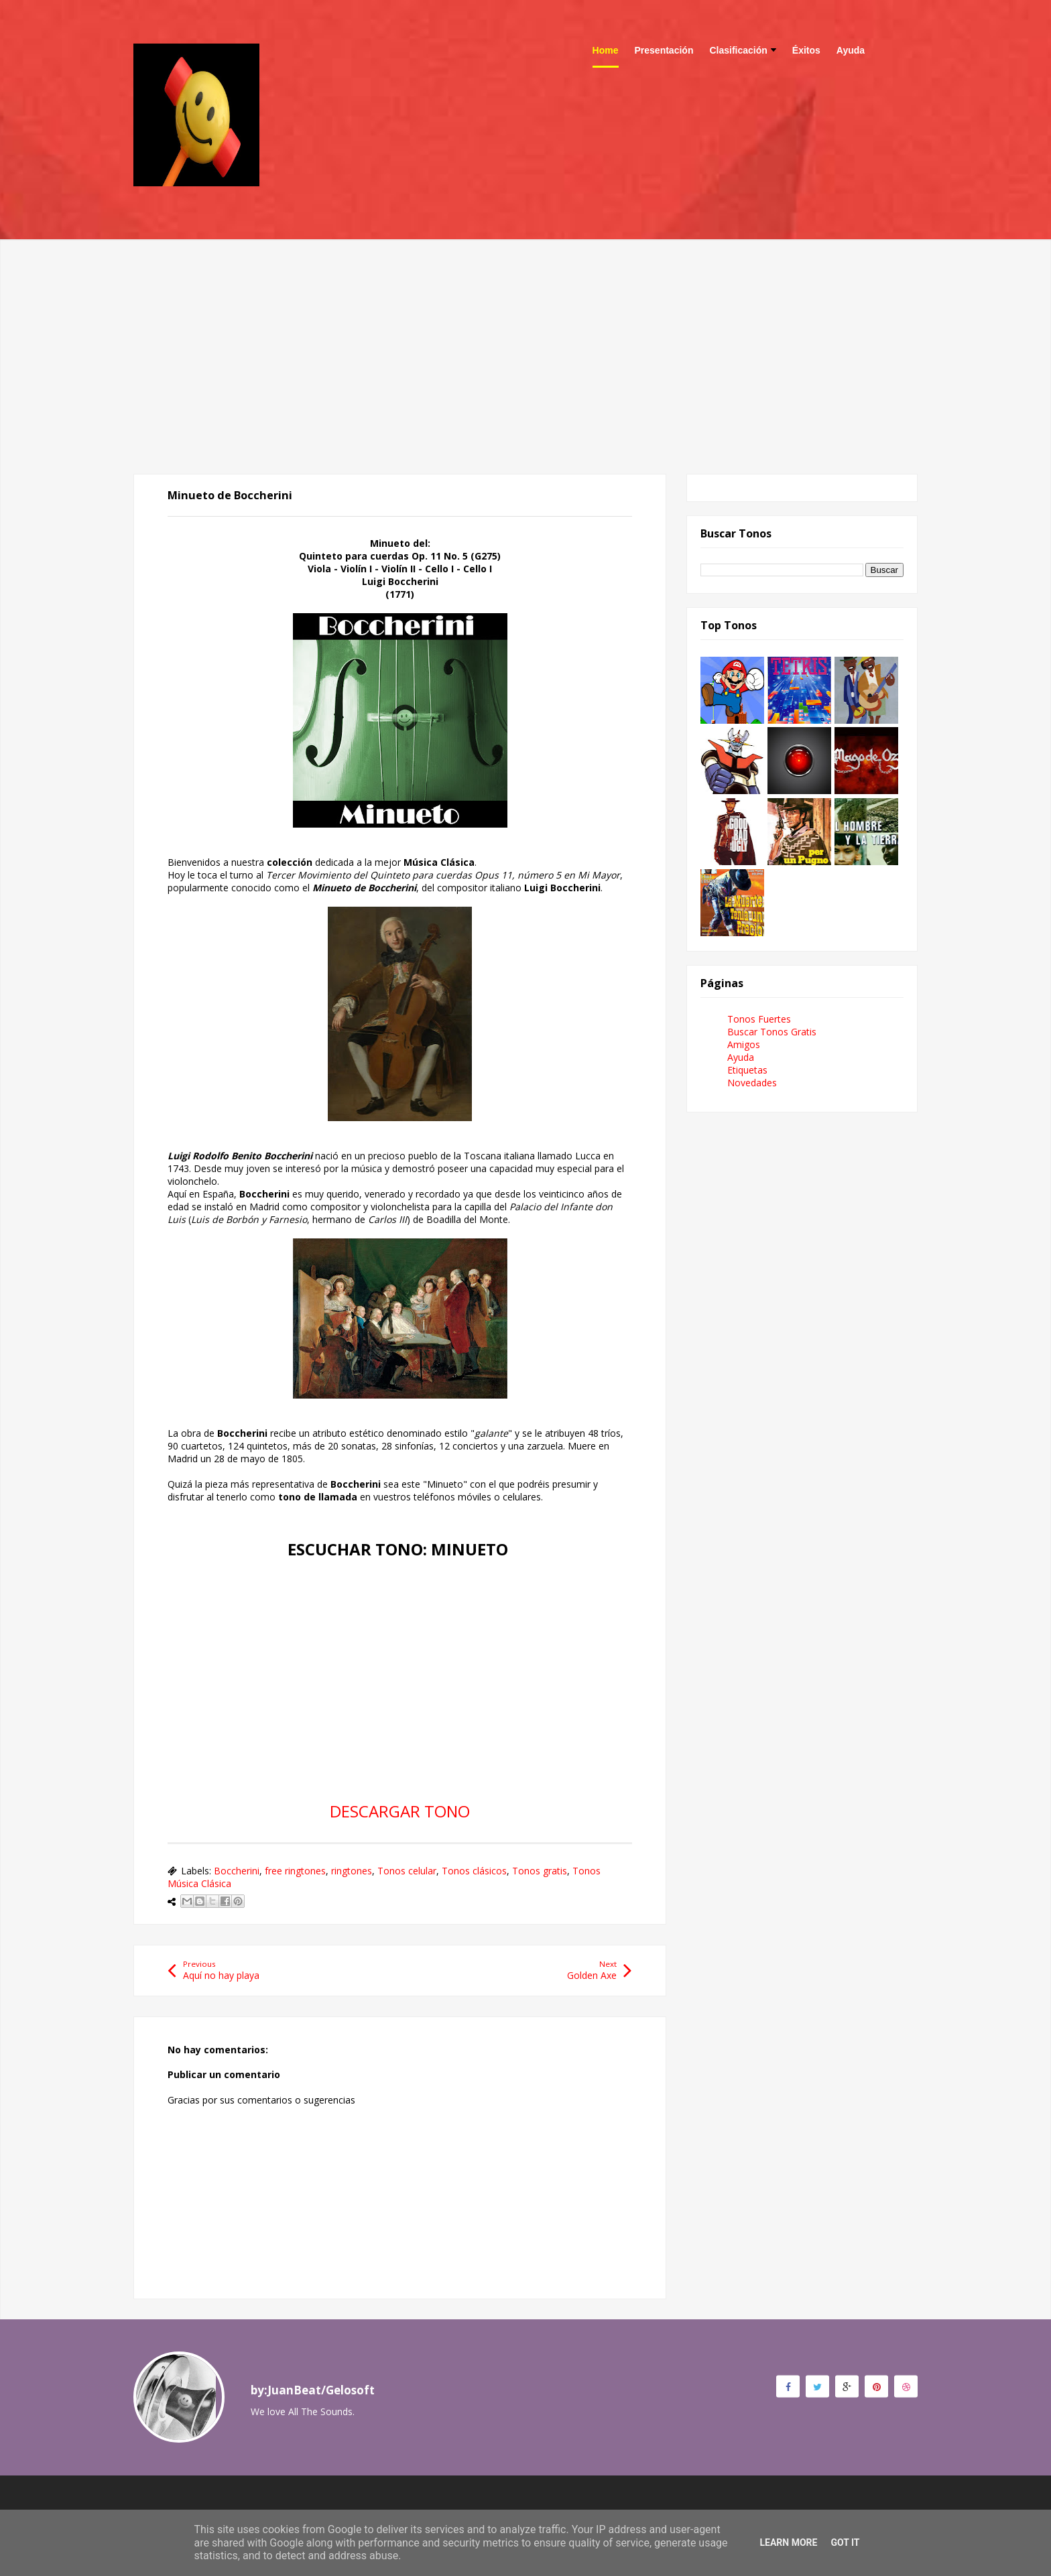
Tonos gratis (539, 1870)
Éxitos (806, 50)
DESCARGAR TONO (400, 1811)
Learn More (788, 2542)
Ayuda (851, 50)
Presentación (664, 50)
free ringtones (295, 1870)
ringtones (351, 1870)
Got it (844, 2542)
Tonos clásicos (474, 1870)
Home (606, 50)
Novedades (752, 1082)
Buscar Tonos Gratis (771, 1031)
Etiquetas (747, 1070)
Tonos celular (406, 1870)
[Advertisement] (525, 333)
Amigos (743, 1044)
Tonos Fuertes (759, 1019)
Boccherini (236, 1870)
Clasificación (742, 50)
